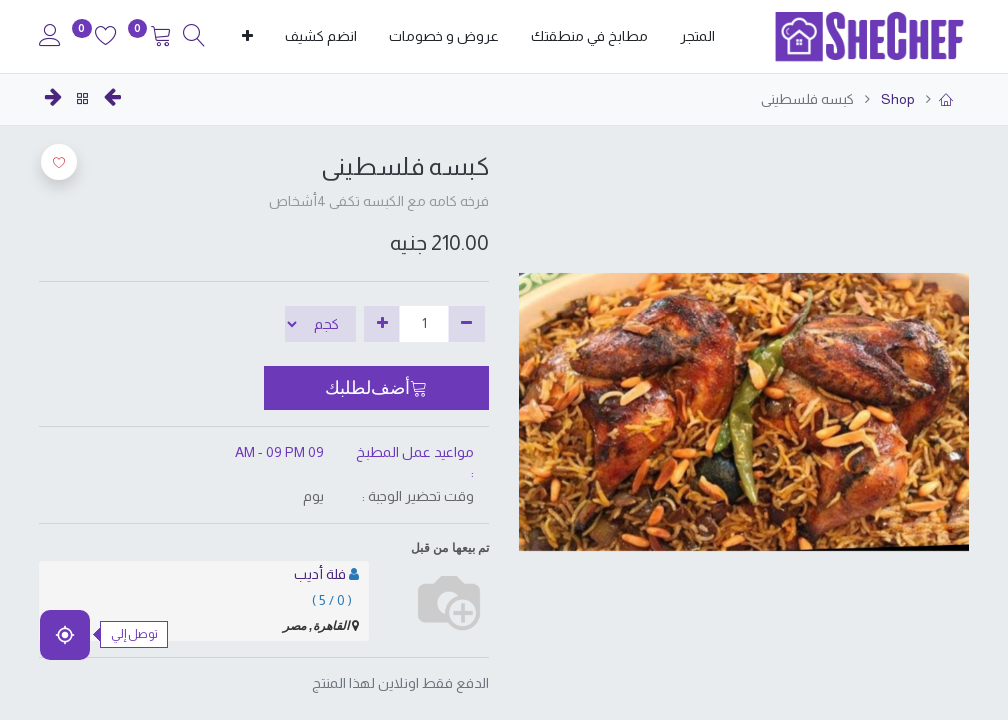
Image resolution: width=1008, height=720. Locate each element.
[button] (247, 37)
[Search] (194, 38)
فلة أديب (320, 574)
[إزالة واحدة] (466, 324)
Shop (896, 99)
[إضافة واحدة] (382, 324)
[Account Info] (50, 38)
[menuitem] (697, 37)
